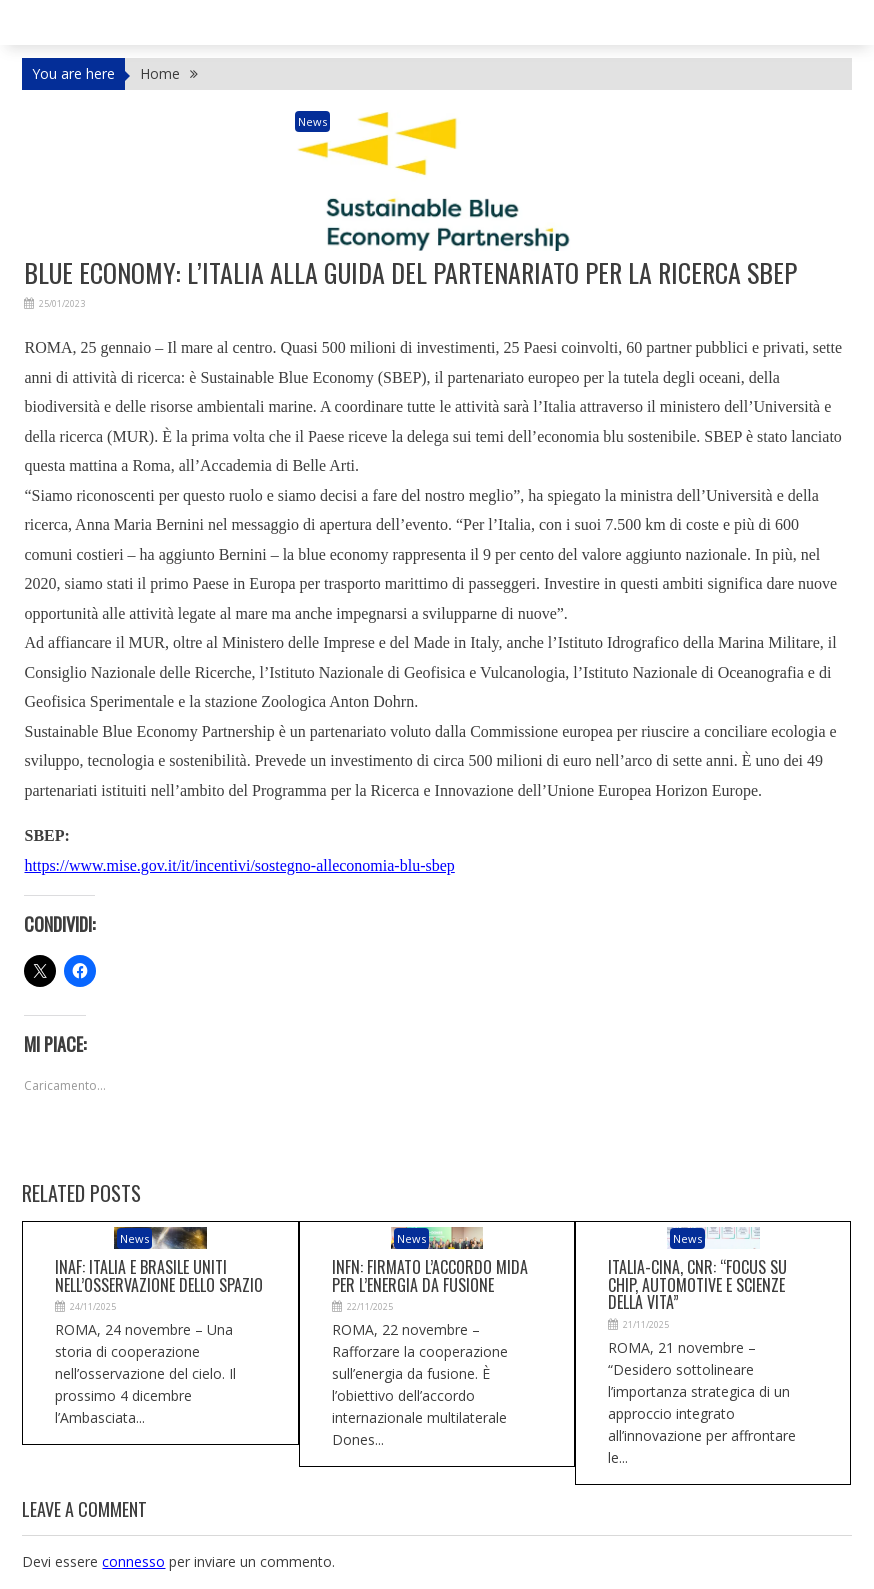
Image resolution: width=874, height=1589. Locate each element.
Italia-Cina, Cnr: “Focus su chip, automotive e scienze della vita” (697, 1284)
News (312, 121)
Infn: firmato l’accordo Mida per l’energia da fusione (430, 1276)
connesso (133, 1561)
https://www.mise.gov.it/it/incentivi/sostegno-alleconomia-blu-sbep (239, 865)
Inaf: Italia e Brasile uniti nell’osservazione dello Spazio (159, 1276)
